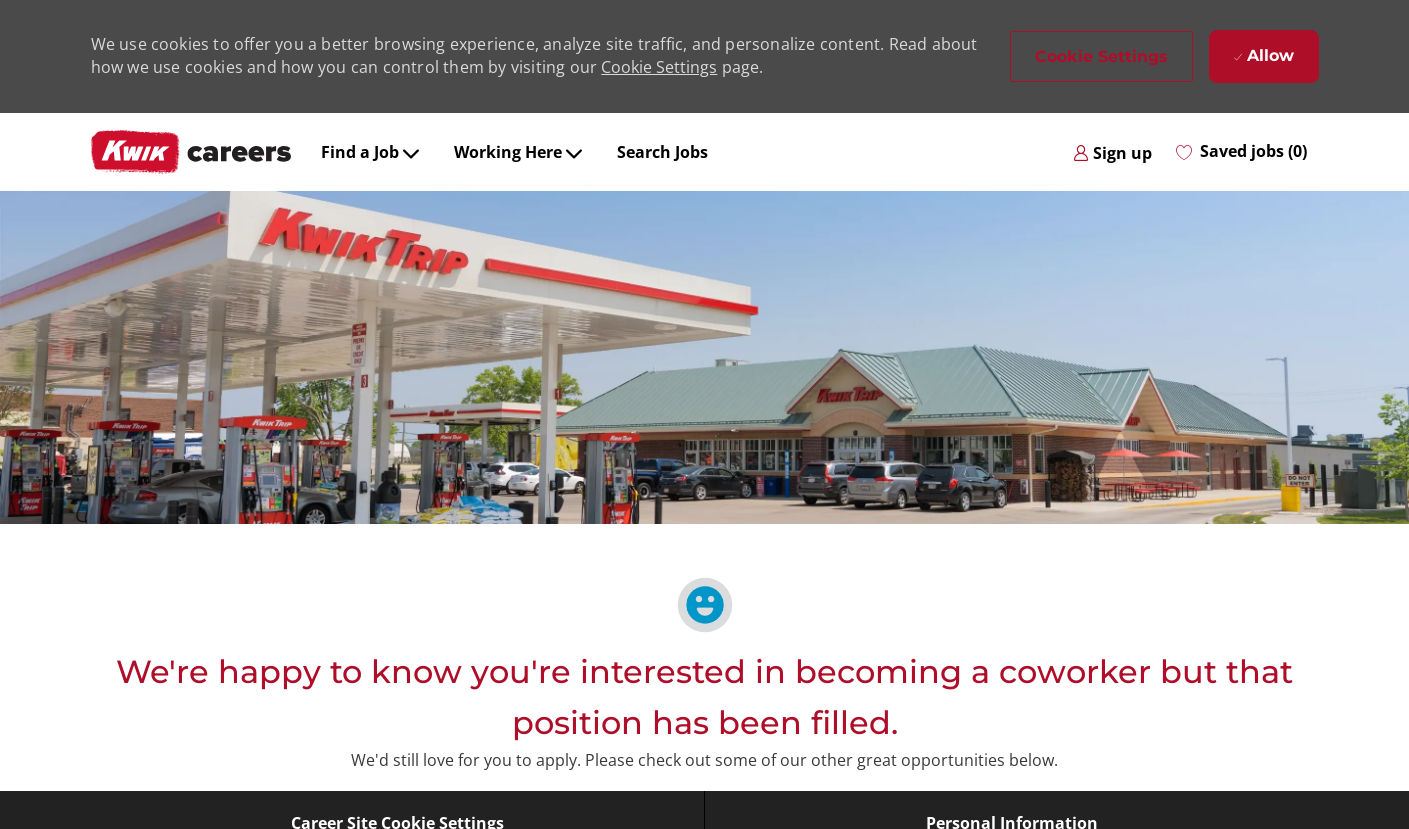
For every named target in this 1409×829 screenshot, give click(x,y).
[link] (1112, 152)
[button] (1101, 56)
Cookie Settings (659, 67)
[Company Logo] (191, 152)
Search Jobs (662, 152)
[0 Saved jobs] (1241, 152)
